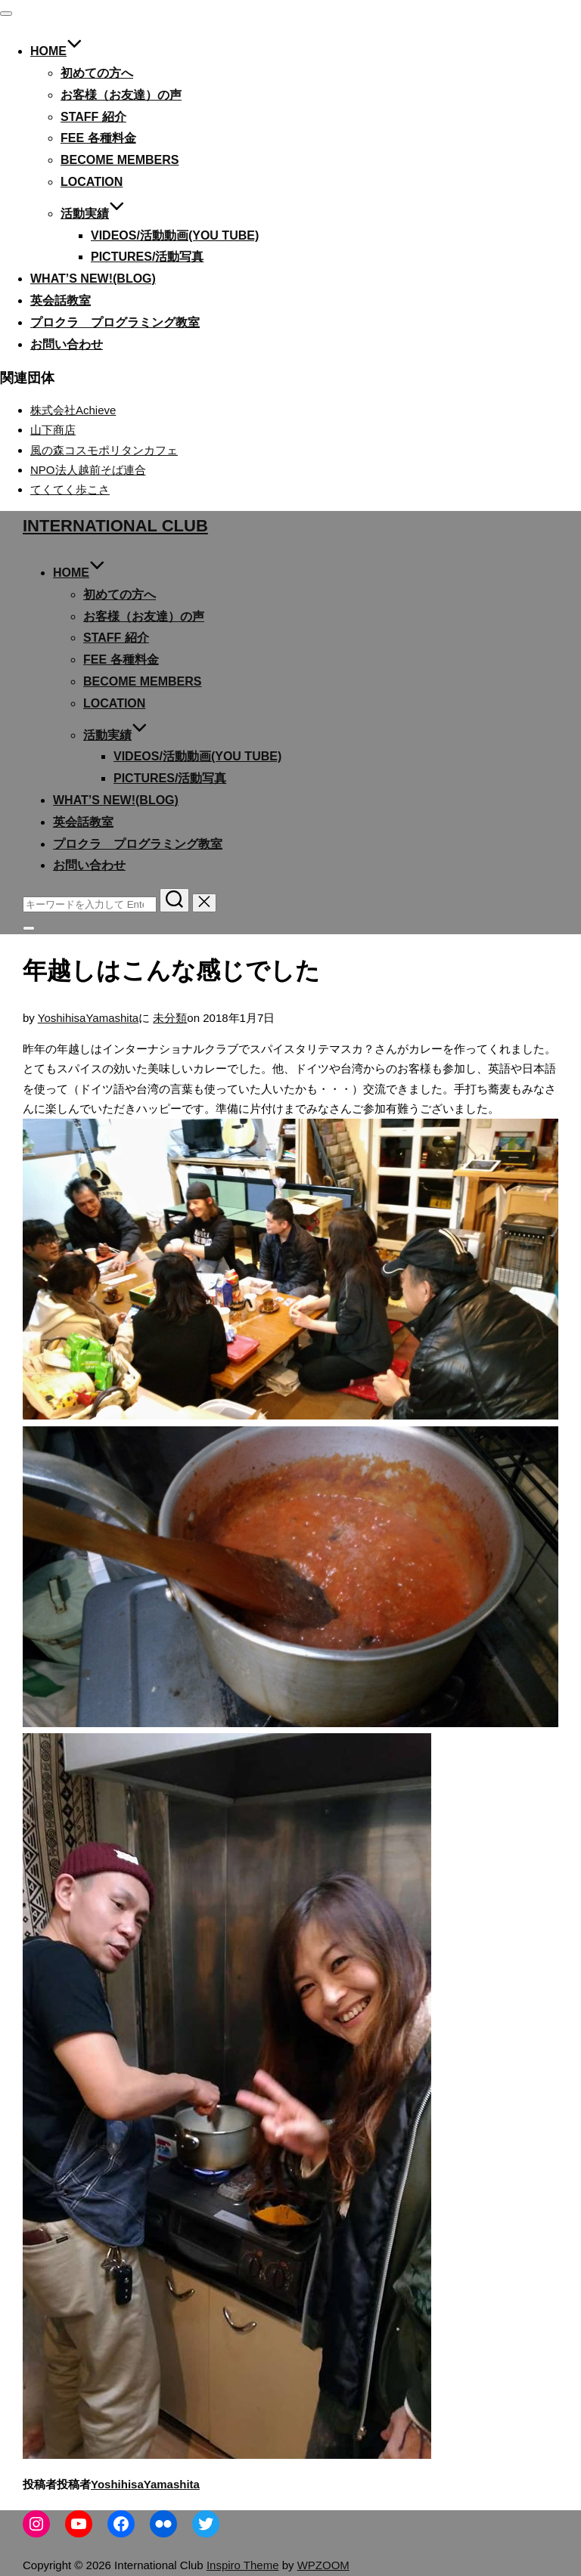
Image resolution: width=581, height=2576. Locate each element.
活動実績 (93, 213)
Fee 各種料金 (98, 138)
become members (120, 159)
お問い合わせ (66, 344)
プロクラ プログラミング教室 (115, 322)
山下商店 (53, 429)
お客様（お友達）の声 (121, 94)
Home (56, 51)
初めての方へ (97, 73)
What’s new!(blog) (93, 278)
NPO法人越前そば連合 (88, 469)
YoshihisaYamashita (88, 1017)
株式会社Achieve (73, 410)
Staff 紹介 (93, 116)
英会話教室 (60, 300)
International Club (115, 525)
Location (92, 181)
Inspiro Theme (243, 2565)
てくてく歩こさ (70, 489)
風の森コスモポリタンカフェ (104, 450)
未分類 (170, 1017)
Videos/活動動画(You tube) (175, 235)
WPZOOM (323, 2565)
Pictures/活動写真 (147, 256)
